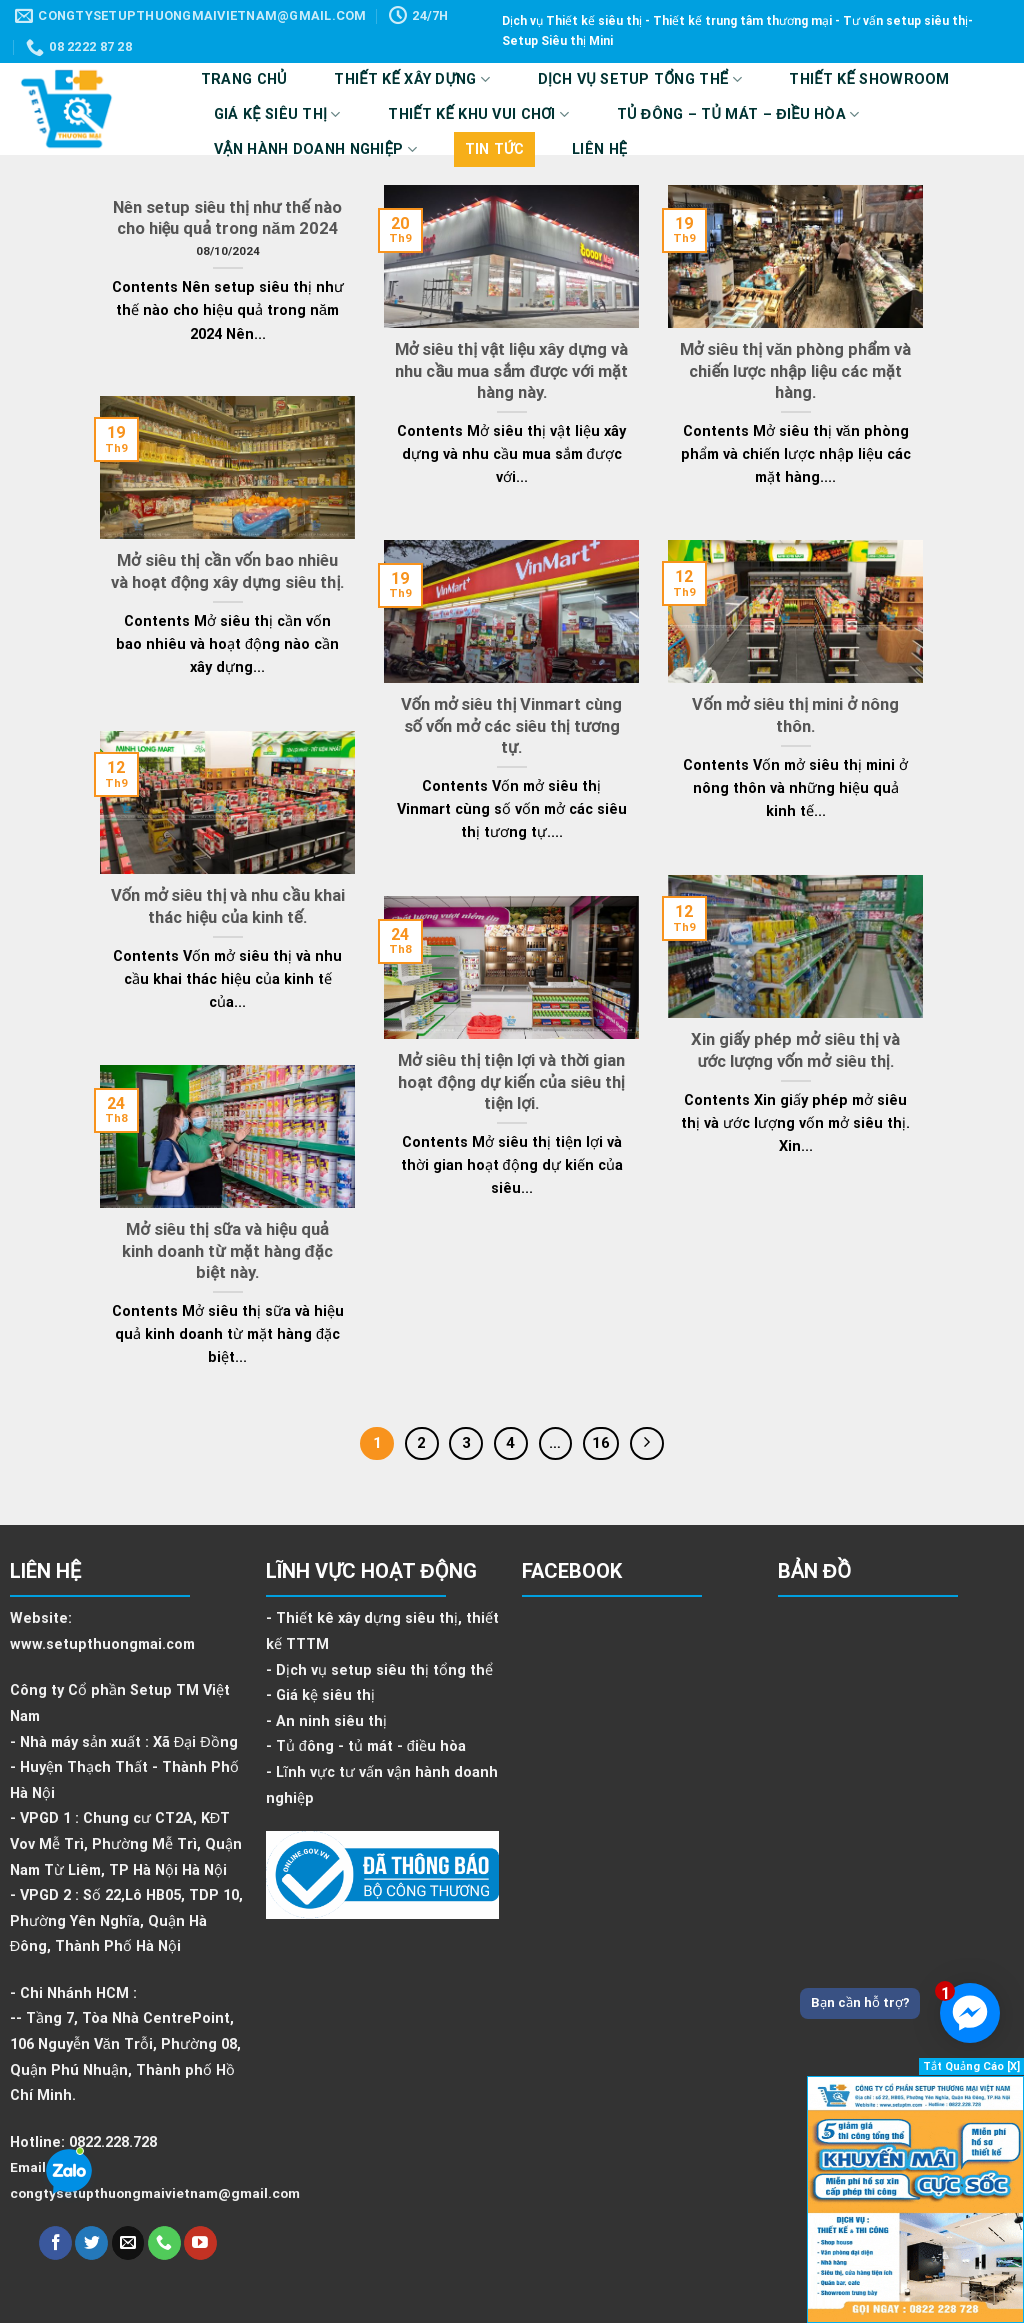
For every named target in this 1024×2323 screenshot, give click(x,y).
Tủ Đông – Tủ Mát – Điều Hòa (738, 114)
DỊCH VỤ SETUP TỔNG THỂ (640, 79)
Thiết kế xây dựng (412, 79)
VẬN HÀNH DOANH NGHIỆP (315, 149)
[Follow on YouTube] (200, 2243)
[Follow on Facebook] (55, 2243)
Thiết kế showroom (869, 79)
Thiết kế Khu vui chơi (478, 114)
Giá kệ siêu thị (277, 114)
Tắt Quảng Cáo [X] (971, 2066)
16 (601, 1443)
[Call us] (164, 2243)
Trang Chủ (244, 79)
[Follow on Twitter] (91, 2243)
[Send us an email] (128, 2243)
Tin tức (495, 149)
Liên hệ (599, 149)
